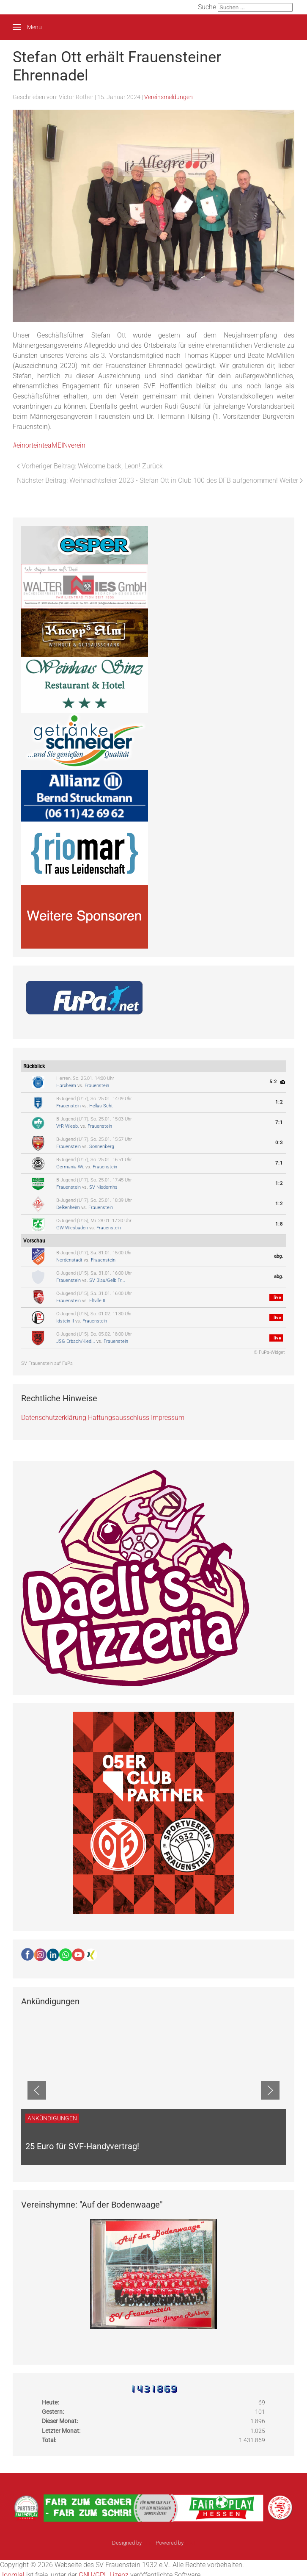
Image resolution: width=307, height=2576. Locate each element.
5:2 (273, 1082)
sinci (148, 2543)
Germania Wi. (70, 1167)
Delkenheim (68, 1207)
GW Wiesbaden (72, 1228)
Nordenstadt (69, 1260)
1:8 (279, 1224)
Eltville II (97, 1300)
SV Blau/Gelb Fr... (107, 1280)
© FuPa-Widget (269, 1352)
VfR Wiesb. (67, 1126)
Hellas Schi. (101, 1106)
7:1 (279, 1122)
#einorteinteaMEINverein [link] (49, 445)
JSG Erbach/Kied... (75, 1341)
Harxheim (66, 1085)
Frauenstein (97, 1085)
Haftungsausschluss (118, 1418)
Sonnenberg (101, 1146)
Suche (207, 7)
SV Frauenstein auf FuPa (47, 1363)
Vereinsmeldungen (168, 97)
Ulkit (190, 2543)
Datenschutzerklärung (53, 1418)
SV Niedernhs (103, 1187)
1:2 (279, 1102)
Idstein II (65, 1321)
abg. (278, 1256)
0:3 (279, 1143)
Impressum (167, 1418)
